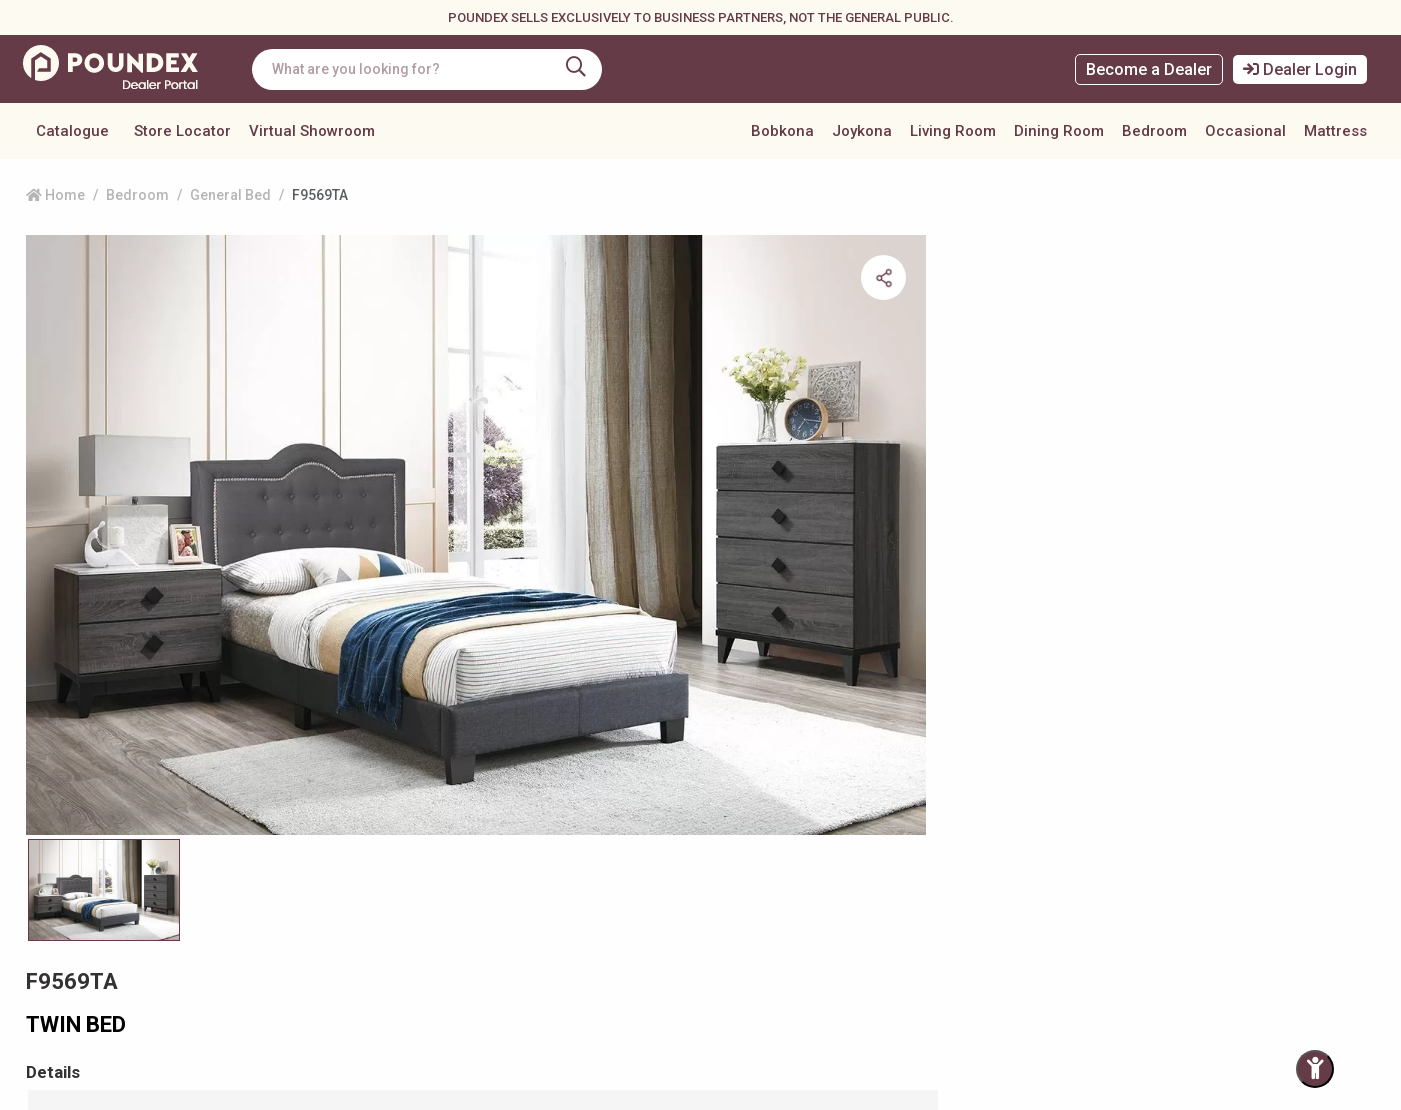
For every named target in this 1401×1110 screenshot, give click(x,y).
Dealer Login (1300, 69)
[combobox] (435, 69)
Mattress (1335, 131)
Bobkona (782, 131)
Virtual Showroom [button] (312, 131)
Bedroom (1154, 131)
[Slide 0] (104, 732)
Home (55, 195)
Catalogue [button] (72, 131)
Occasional (1245, 131)
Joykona (862, 131)
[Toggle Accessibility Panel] (1315, 1069)
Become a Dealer (1149, 69)
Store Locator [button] (182, 131)
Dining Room (1059, 131)
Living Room (953, 131)
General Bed (230, 195)
